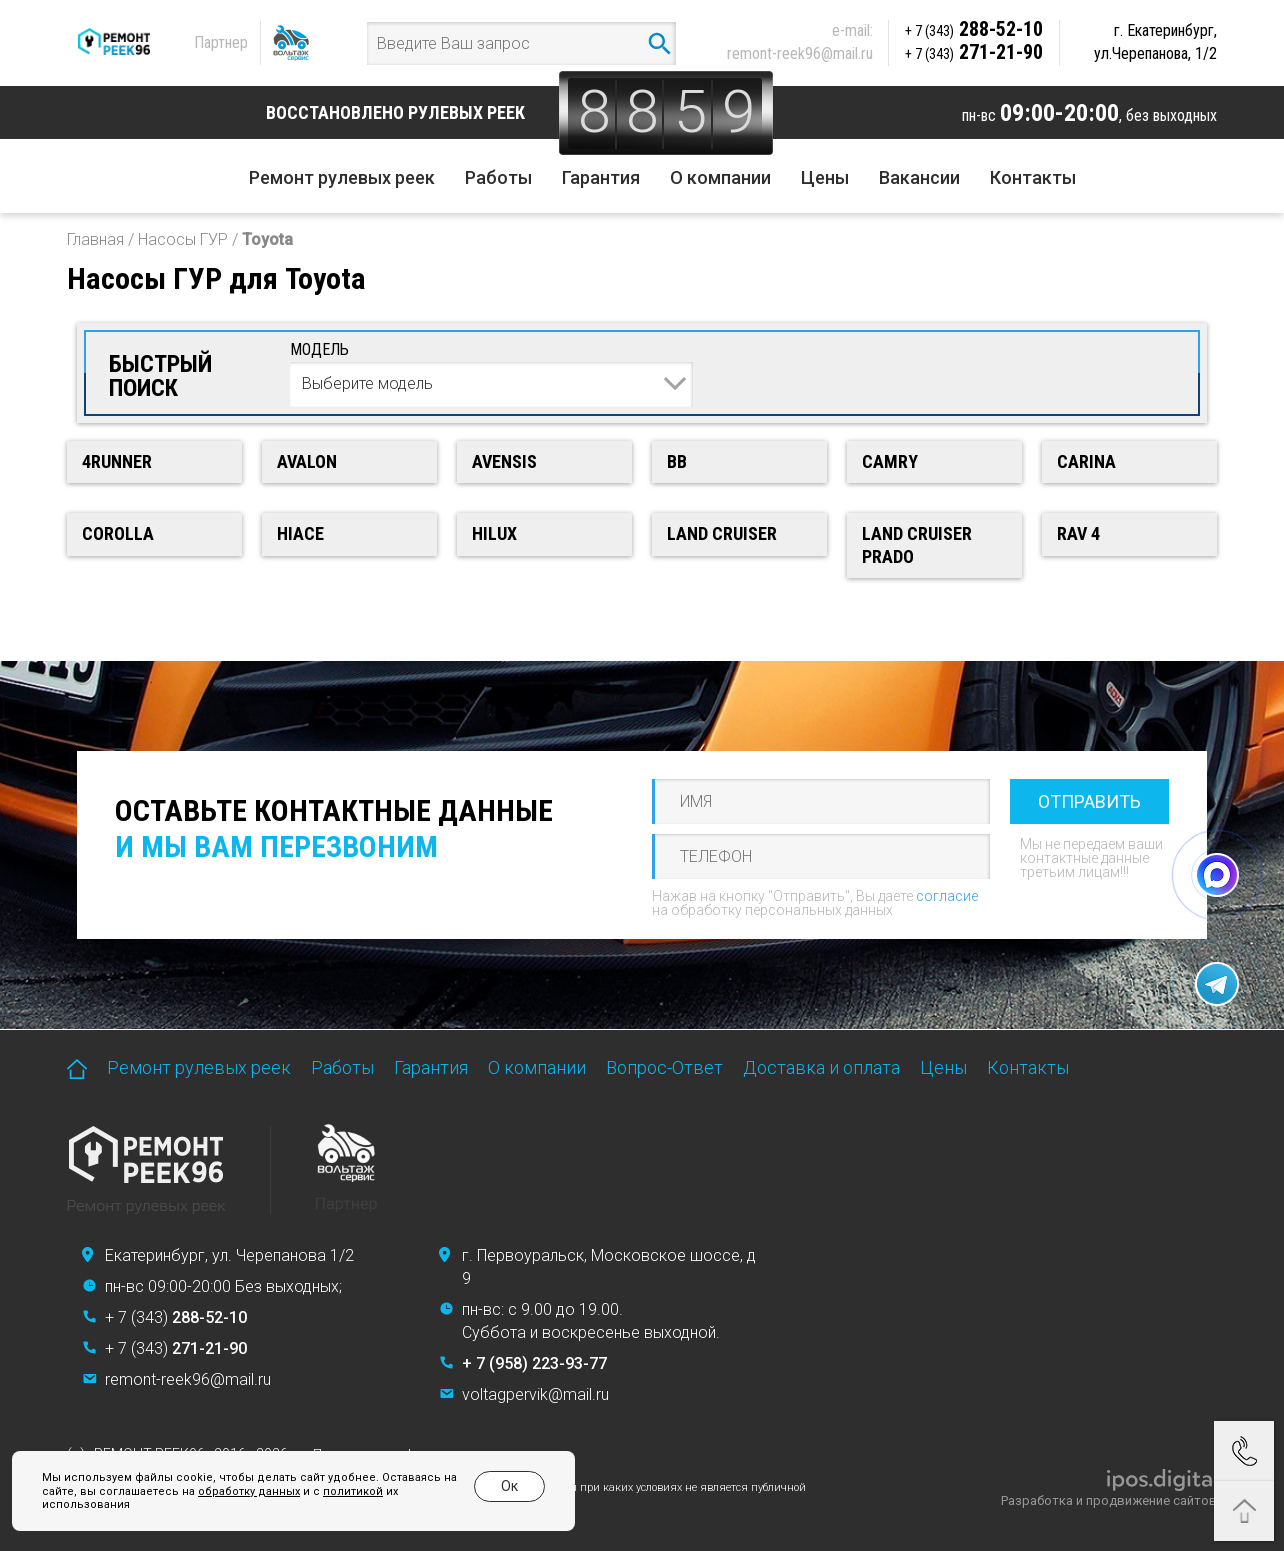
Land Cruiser (722, 533)
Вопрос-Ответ (664, 1067)
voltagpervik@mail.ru (535, 1394)
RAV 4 (1078, 533)
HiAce (300, 533)
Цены (825, 177)
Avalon (307, 461)
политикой (353, 1491)
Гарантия (601, 177)
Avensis (504, 461)
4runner (117, 461)
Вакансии (919, 177)
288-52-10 (974, 29)
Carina (1086, 461)
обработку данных (249, 1491)
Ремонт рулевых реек (342, 177)
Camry (890, 461)
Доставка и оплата (821, 1067)
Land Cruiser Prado (917, 545)
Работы (498, 177)
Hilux (494, 533)
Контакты (1033, 177)
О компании (720, 177)
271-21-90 (974, 52)
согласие (947, 896)
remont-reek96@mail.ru (800, 53)
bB (677, 461)
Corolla (118, 533)
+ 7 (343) (176, 1317)
